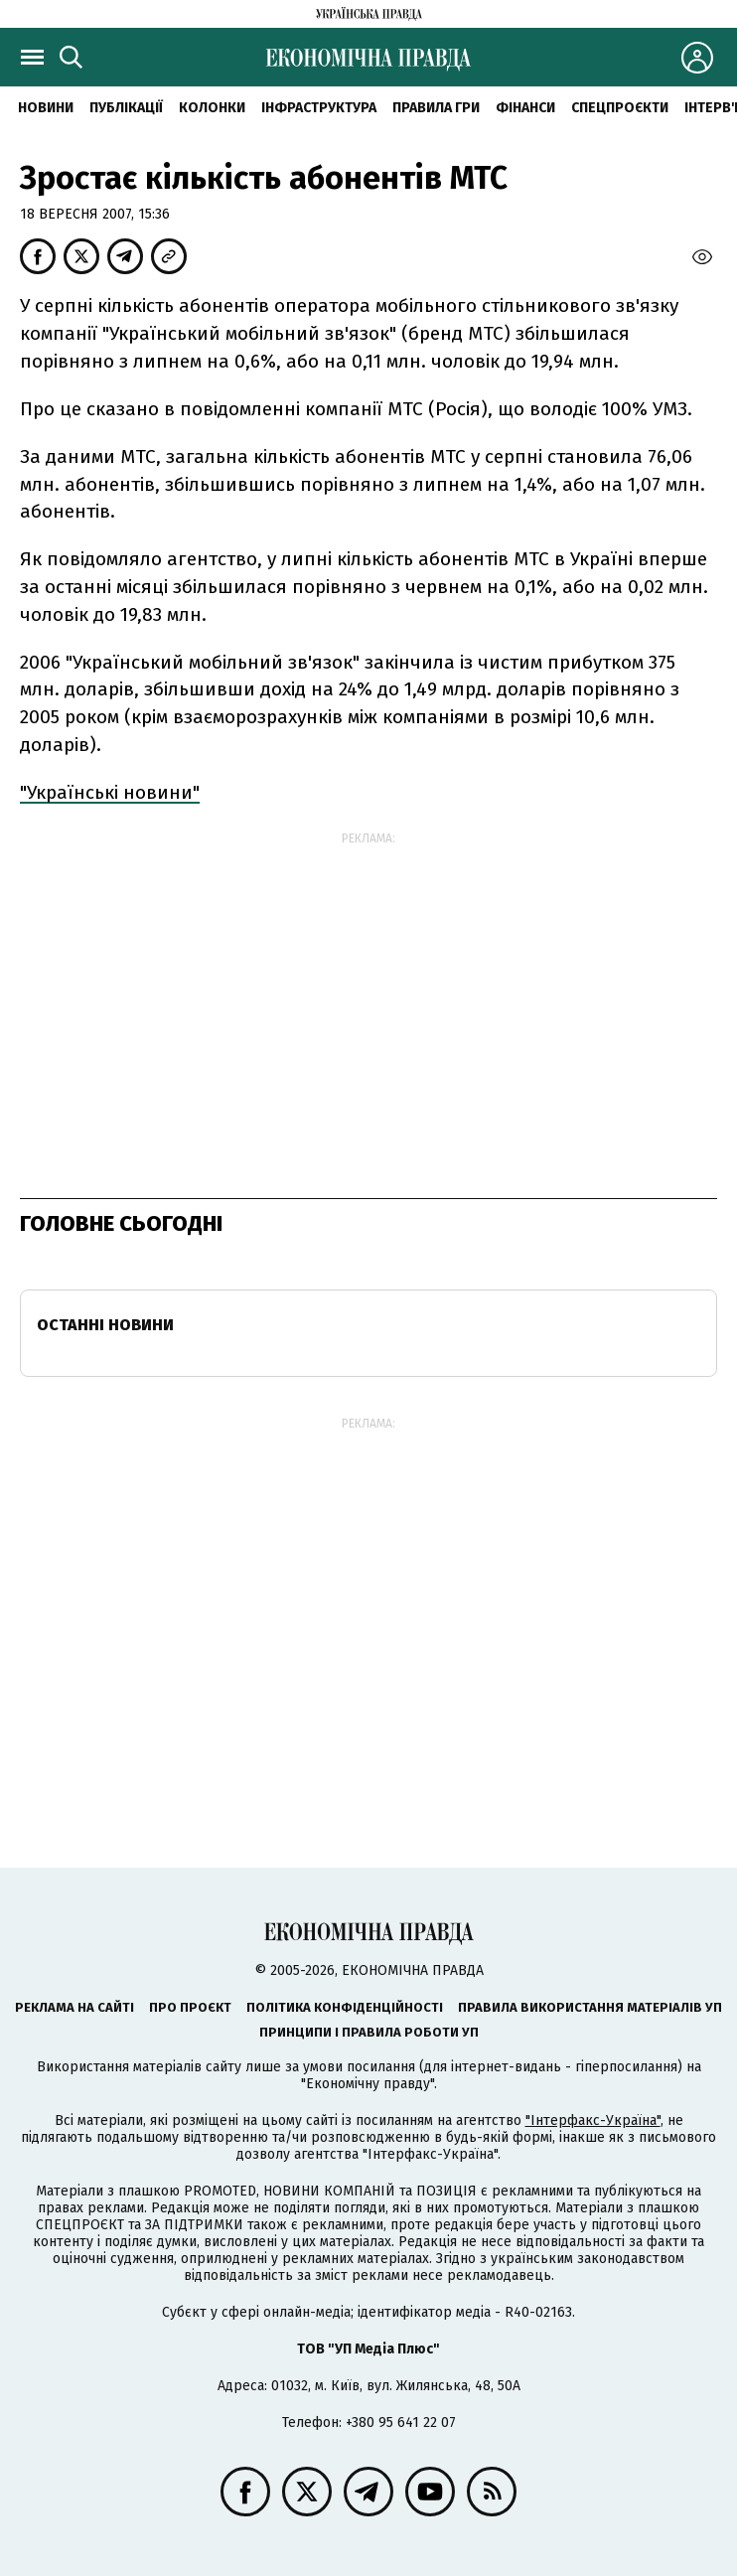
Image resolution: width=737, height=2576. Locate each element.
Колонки (212, 107)
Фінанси (525, 107)
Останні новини (105, 1324)
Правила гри (436, 107)
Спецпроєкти (619, 107)
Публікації (126, 107)
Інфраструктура (318, 107)
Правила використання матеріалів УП (590, 2007)
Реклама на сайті (74, 2007)
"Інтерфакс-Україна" (593, 2120)
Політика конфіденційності (344, 2007)
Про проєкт (190, 2007)
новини (46, 107)
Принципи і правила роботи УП (369, 2032)
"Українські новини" (110, 792)
